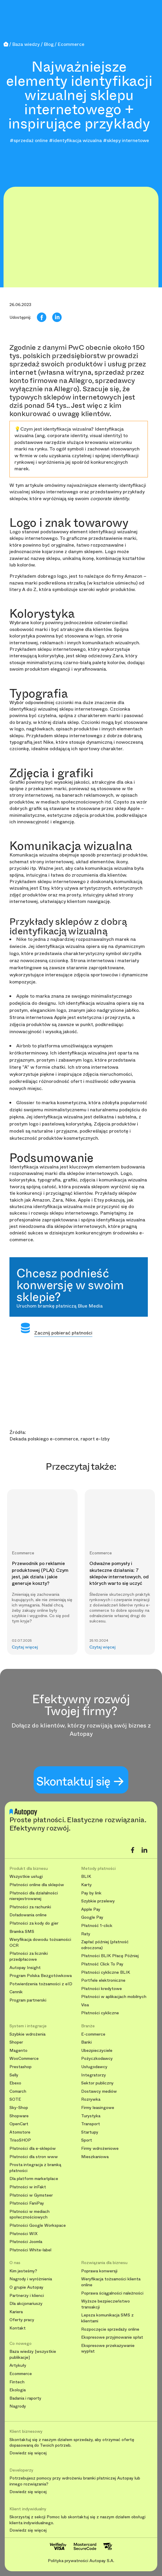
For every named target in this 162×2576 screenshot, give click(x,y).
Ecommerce (20, 2374)
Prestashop (20, 2067)
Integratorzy (93, 2075)
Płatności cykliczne (100, 2013)
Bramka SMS (21, 1931)
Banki (86, 2042)
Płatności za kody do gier (33, 1923)
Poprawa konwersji (99, 2271)
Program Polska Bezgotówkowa (40, 1975)
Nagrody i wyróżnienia (30, 2279)
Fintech (16, 2382)
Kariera (16, 2312)
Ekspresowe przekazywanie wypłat (108, 2348)
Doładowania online (28, 1915)
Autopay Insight (25, 1967)
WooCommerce (24, 2058)
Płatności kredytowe (101, 1988)
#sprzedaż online (29, 140)
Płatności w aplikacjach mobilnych (113, 1996)
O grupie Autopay (26, 2287)
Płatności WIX (23, 2234)
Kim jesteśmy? (23, 2271)
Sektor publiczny (97, 2083)
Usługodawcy (94, 2067)
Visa (85, 2005)
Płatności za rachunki (30, 1907)
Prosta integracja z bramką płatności (35, 2168)
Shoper (16, 2042)
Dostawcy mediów (99, 2091)
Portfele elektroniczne (103, 1980)
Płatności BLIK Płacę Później (110, 1956)
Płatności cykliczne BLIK (105, 1972)
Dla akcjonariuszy (25, 2303)
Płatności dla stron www (33, 2157)
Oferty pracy (21, 2320)
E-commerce (93, 2034)
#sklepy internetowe (126, 140)
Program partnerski (27, 2000)
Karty (86, 1885)
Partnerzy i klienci (26, 2295)
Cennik (16, 1992)
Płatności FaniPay (26, 2203)
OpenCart (18, 2124)
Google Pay (92, 1917)
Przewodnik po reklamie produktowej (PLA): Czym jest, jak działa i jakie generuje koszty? (40, 1573)
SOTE (15, 2099)
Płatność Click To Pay (102, 1964)
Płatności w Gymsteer (31, 2195)
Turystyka (90, 2116)
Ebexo (15, 2083)
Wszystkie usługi (26, 1876)
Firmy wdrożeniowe (100, 2148)
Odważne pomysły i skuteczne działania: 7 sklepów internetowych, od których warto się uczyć (119, 1573)
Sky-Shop (18, 2107)
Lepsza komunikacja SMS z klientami (107, 2318)
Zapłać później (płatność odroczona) (105, 1945)
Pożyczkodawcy (97, 2058)
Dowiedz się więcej (28, 2453)
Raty (85, 1934)
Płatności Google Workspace (37, 2225)
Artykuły (17, 2365)
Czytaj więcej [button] (25, 1647)
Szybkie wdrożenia (27, 2034)
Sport (86, 2140)
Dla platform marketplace (33, 2178)
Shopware (19, 2116)
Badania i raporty (25, 2398)
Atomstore (19, 2132)
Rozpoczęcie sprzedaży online (110, 2329)
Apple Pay (90, 1909)
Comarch (17, 2091)
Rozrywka (90, 2099)
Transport (90, 2124)
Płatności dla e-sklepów (32, 2148)
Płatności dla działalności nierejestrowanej (33, 1896)
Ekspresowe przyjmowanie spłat (112, 2337)
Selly (13, 2075)
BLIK (86, 1876)
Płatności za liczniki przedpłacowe (28, 1956)
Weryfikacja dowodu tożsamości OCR (40, 1942)
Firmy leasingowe (97, 2107)
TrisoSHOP (20, 2140)
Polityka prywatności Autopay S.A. (81, 2561)
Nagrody (17, 2406)
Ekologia (17, 2390)
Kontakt (17, 2328)
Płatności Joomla (25, 2242)
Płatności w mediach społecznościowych (29, 2214)
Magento (18, 2050)
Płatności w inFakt (27, 2187)
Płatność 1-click (96, 1925)
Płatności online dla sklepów (36, 1885)
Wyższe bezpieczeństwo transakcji (105, 2304)
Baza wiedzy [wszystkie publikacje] (32, 2354)
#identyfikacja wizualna (75, 140)
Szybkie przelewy (98, 1901)
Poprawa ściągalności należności (112, 2293)
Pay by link (91, 1893)
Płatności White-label (30, 2250)
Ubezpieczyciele (96, 2050)
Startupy (89, 2132)
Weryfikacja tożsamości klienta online (110, 2282)
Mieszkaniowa (95, 2157)
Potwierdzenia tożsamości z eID (40, 1984)
